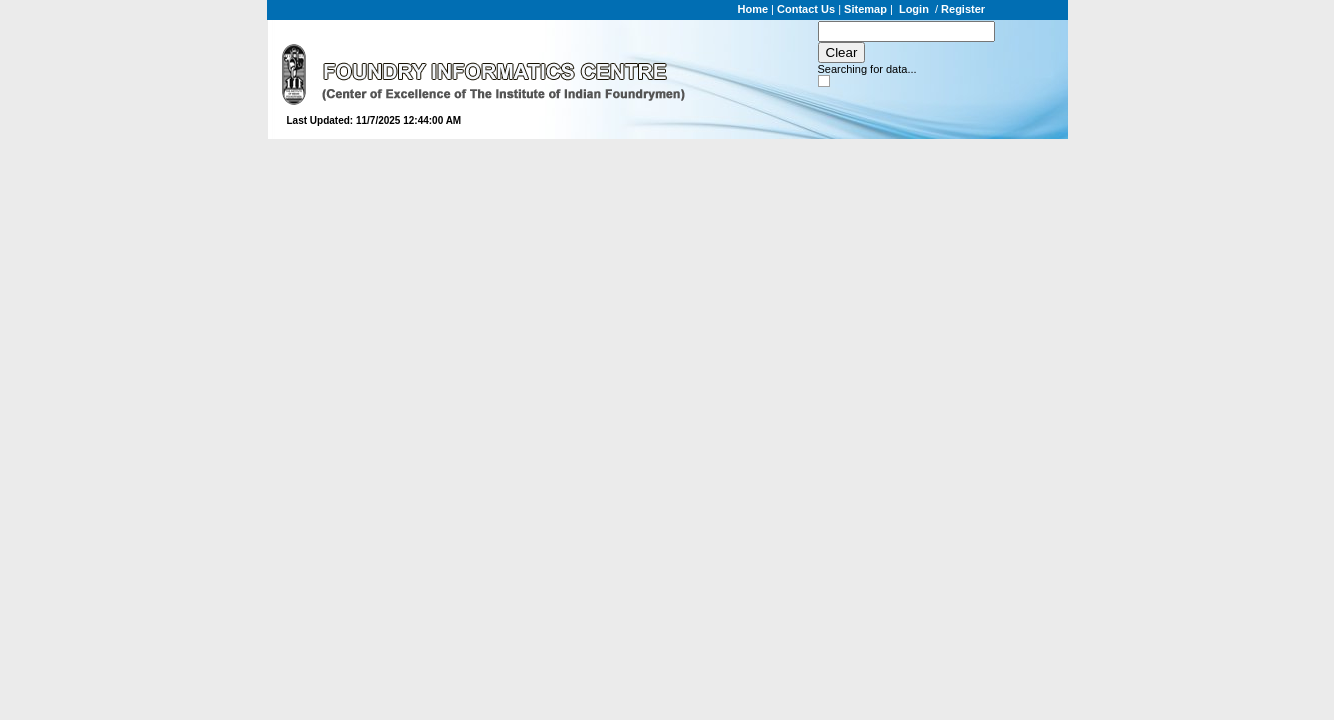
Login (914, 9)
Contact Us (806, 9)
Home (753, 9)
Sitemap (865, 9)
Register (963, 9)
